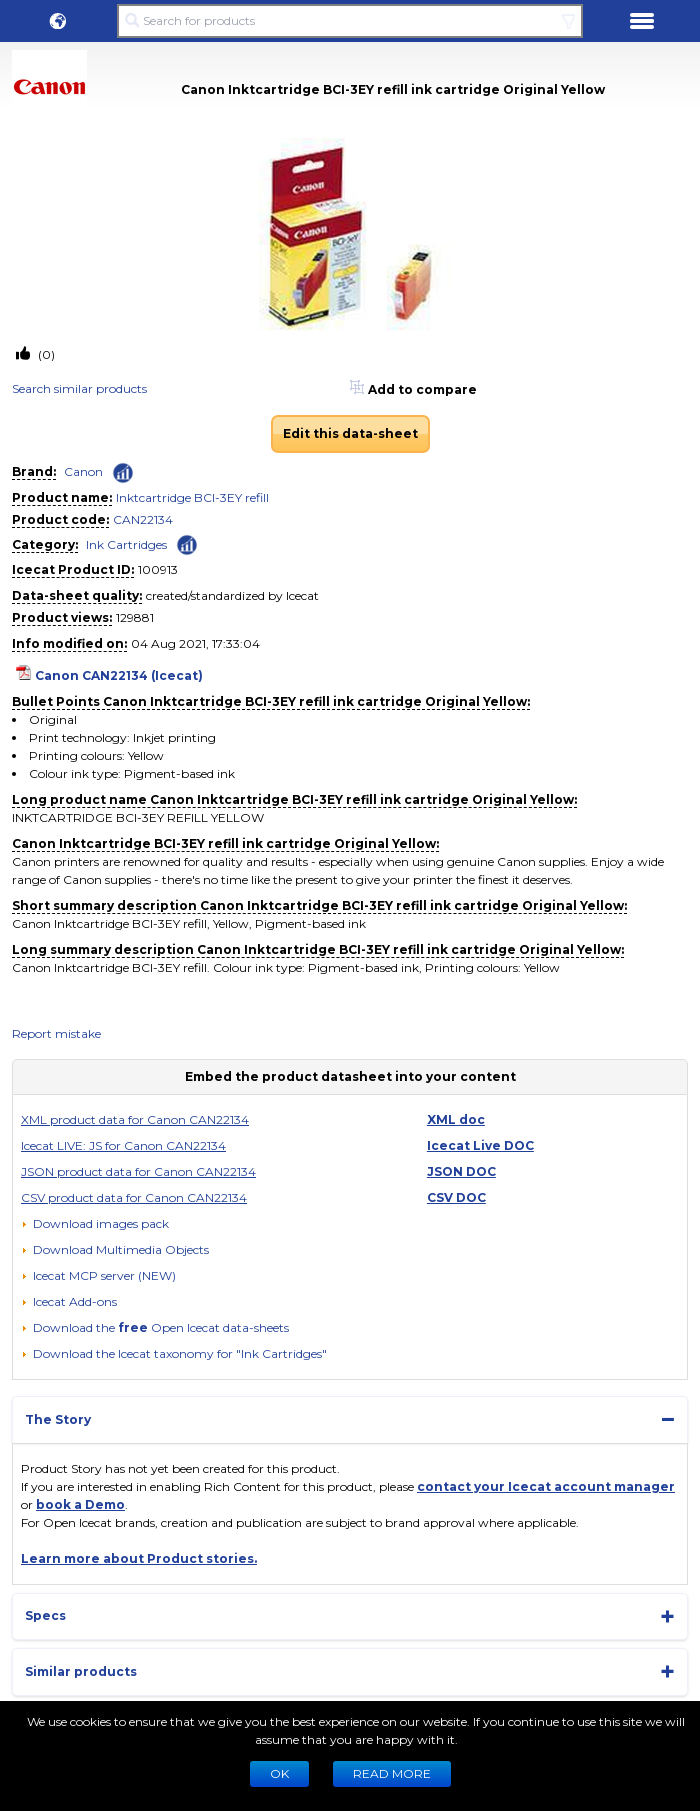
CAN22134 (143, 519)
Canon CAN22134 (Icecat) (119, 675)
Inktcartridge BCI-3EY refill (192, 497)
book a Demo (80, 1504)
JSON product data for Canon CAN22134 (138, 1171)
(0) (45, 354)
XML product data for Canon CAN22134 (135, 1119)
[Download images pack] (95, 1224)
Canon (83, 471)
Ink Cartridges (126, 544)
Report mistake (56, 1033)
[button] (58, 21)
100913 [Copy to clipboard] (158, 569)
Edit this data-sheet (350, 433)
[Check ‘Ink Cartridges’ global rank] (187, 543)
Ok (279, 1773)
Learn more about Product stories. (139, 1558)
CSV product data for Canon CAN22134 (134, 1197)
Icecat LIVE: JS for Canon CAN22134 (123, 1145)
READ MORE (392, 1773)
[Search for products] (349, 21)
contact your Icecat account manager (546, 1486)
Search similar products (79, 388)
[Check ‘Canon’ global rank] (123, 473)
